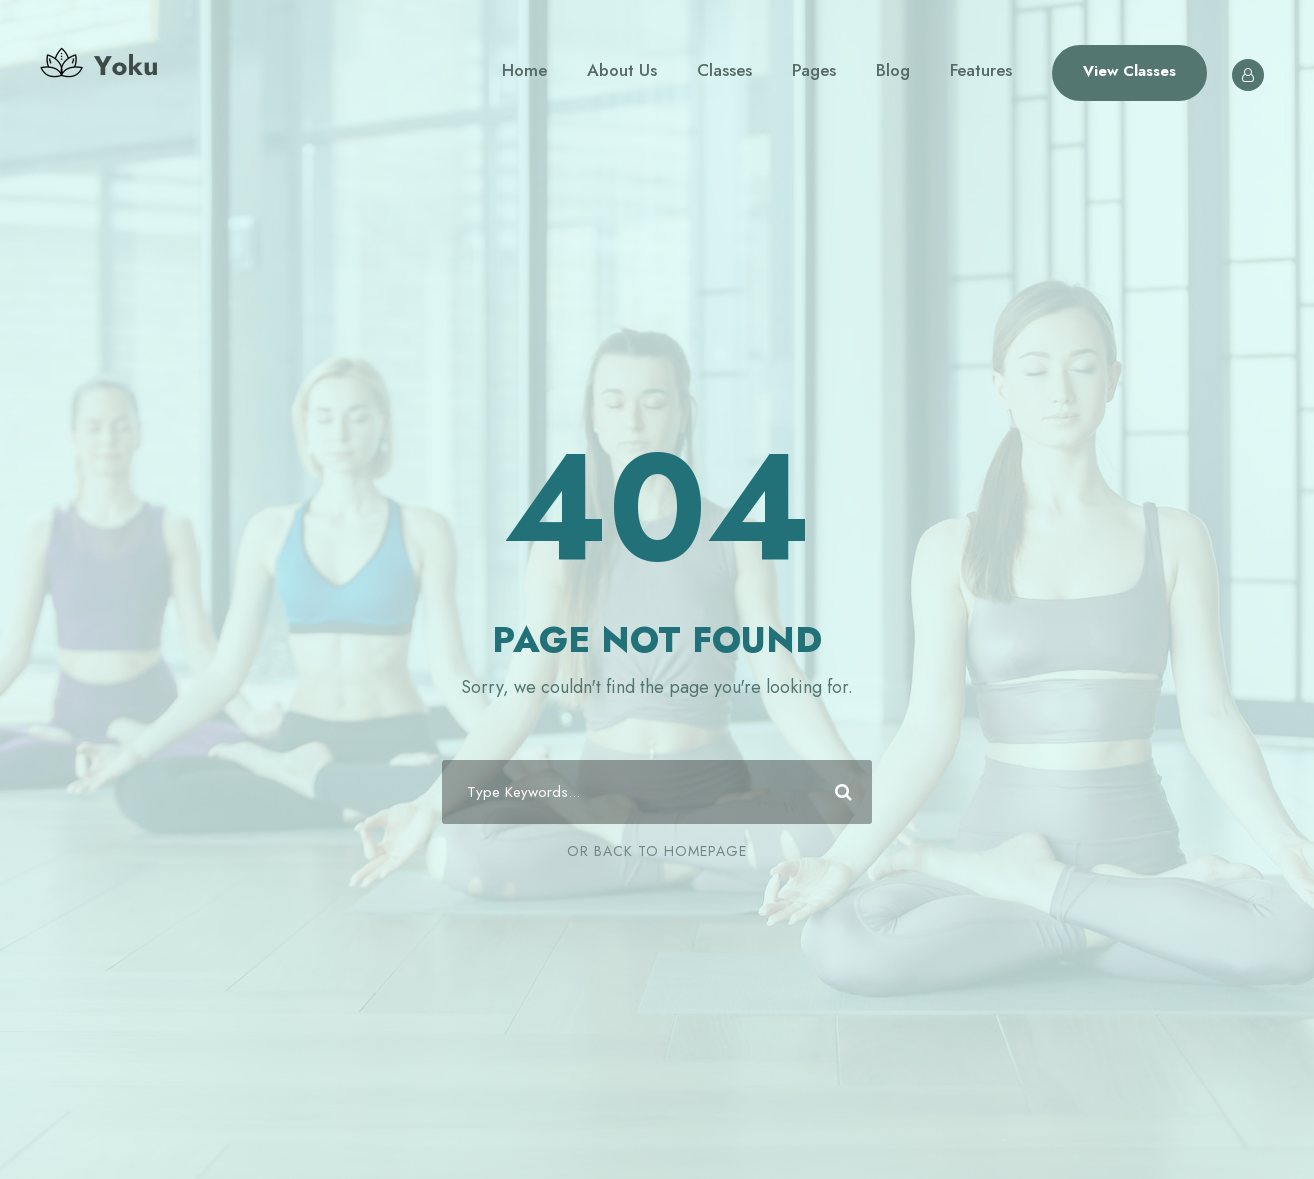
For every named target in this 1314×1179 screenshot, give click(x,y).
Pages (814, 70)
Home (524, 70)
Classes (724, 70)
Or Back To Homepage (657, 851)
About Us (622, 70)
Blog (893, 70)
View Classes (1129, 71)
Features (981, 70)
